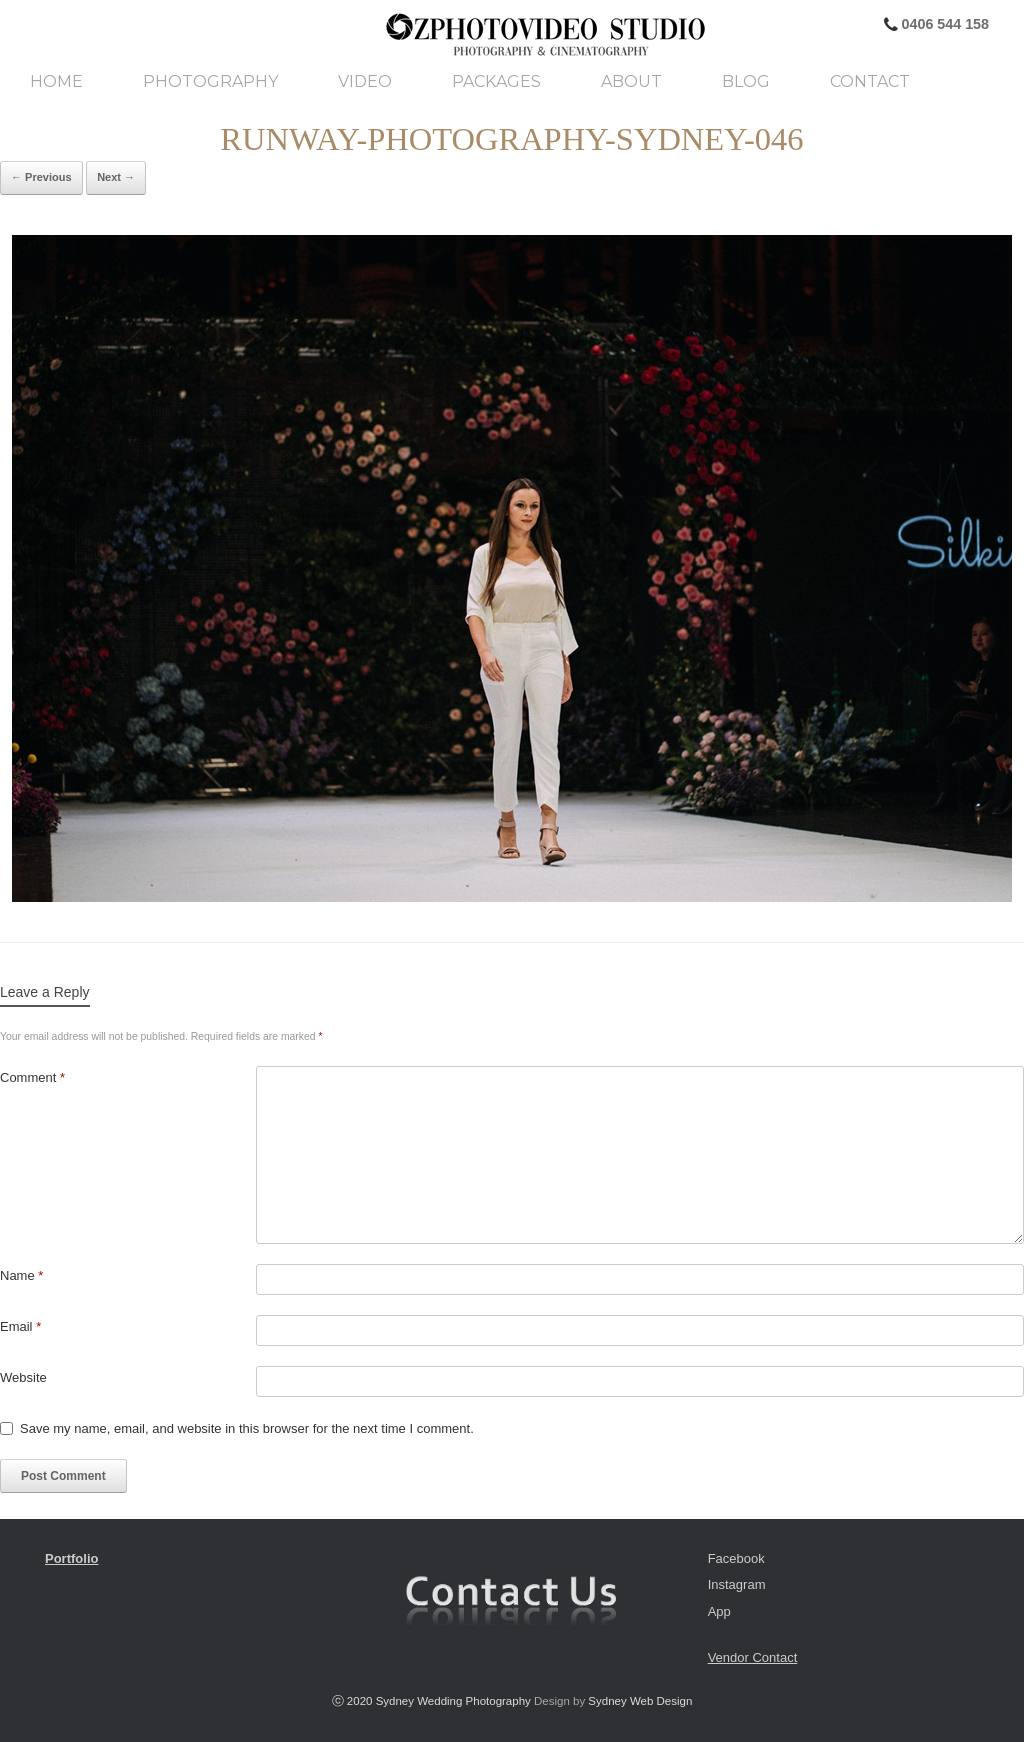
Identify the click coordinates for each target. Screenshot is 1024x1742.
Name (21, 1275)
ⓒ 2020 (354, 1701)
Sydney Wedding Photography (453, 1701)
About (631, 82)
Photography (210, 82)
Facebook (736, 1558)
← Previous (41, 177)
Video (365, 82)
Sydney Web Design (640, 1701)
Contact (870, 82)
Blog (746, 82)
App (719, 1611)
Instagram (737, 1584)
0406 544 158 (943, 24)
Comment (32, 1077)
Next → (116, 177)
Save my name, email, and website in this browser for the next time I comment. (247, 1428)
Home (56, 82)
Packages (496, 82)
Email (20, 1326)
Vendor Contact (753, 1657)
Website (23, 1377)
